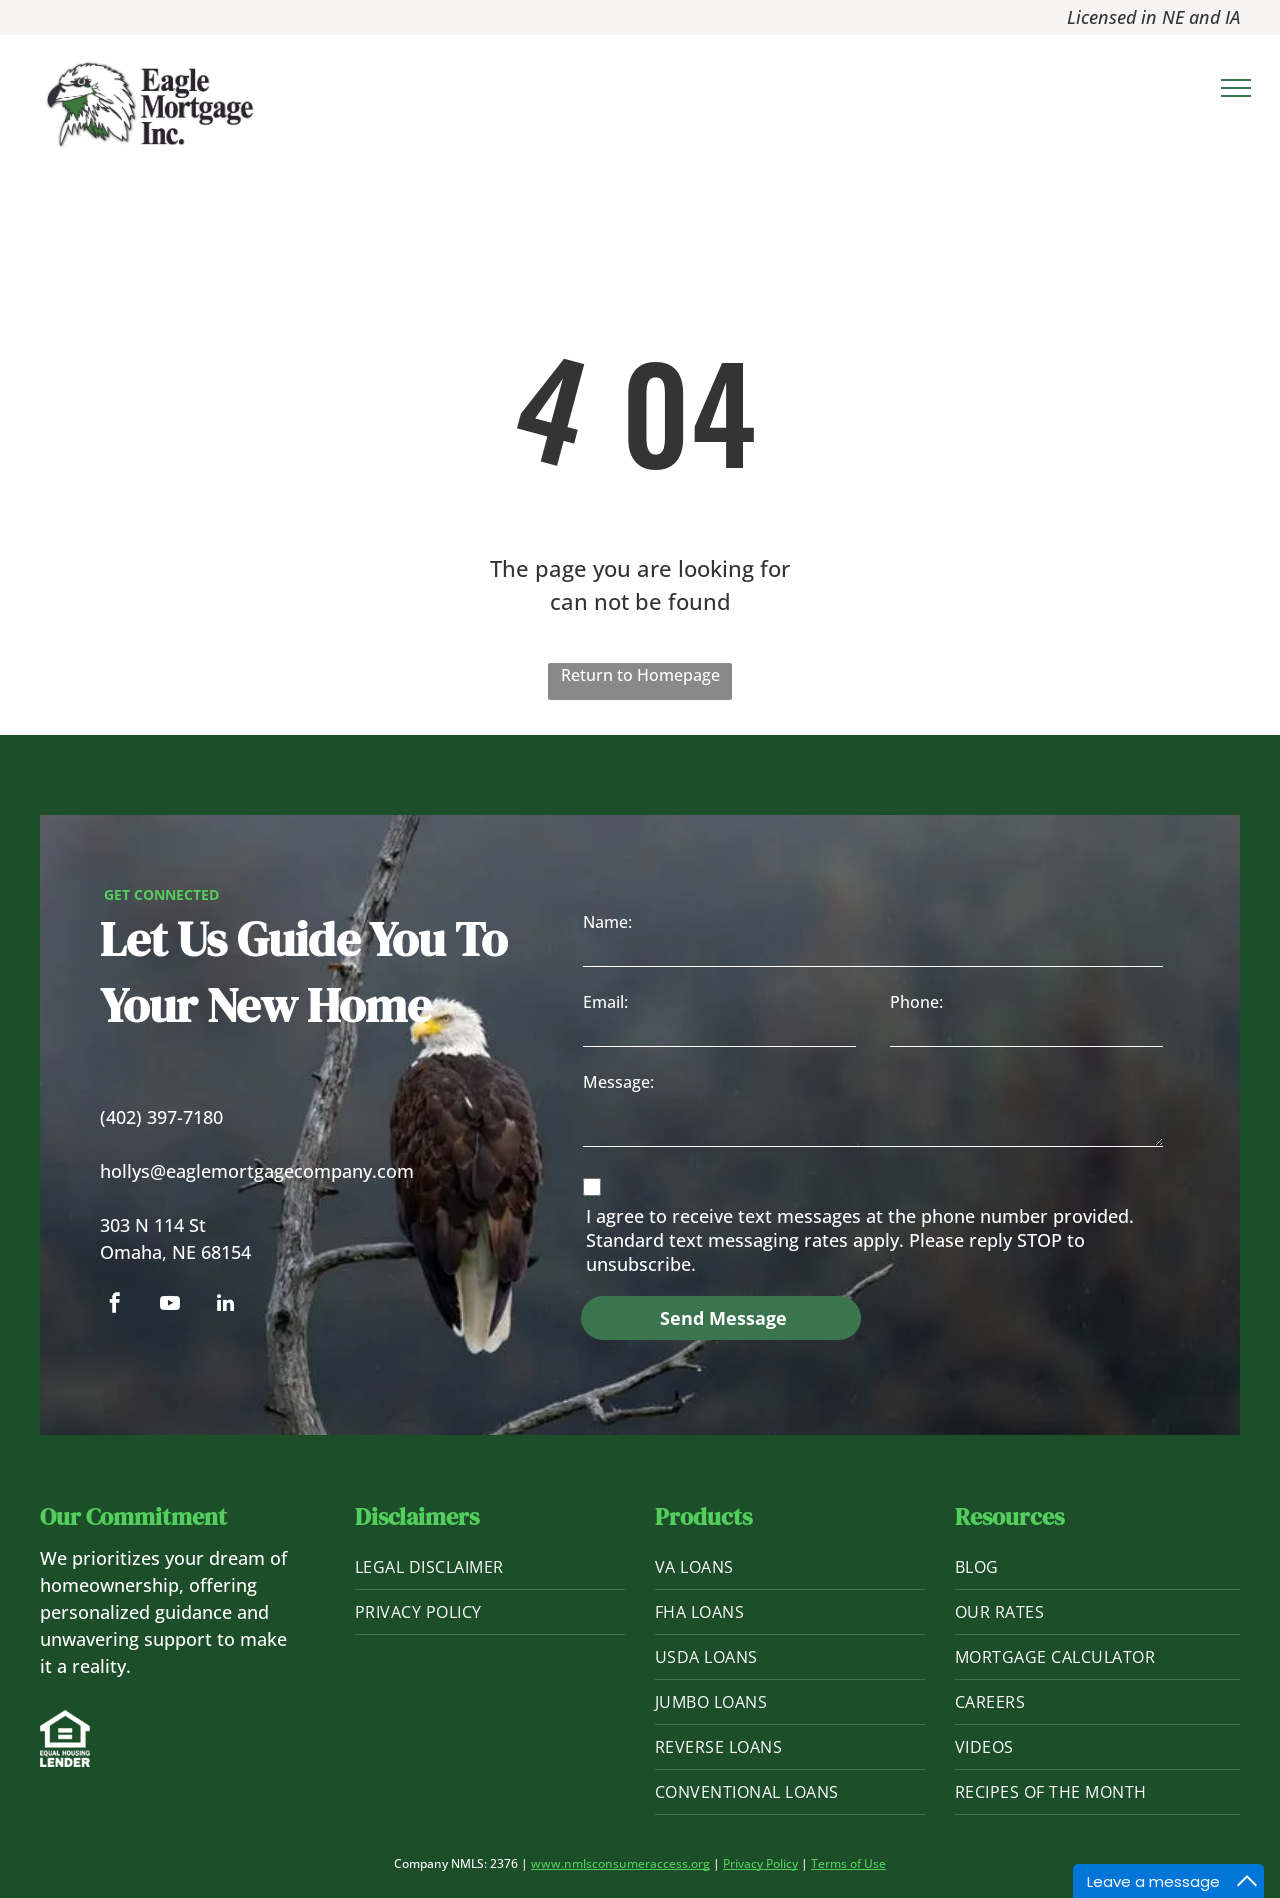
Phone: (916, 1002)
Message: (618, 1082)
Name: (607, 922)
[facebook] (115, 1305)
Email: (605, 1002)
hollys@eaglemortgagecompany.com (257, 1171)
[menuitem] (490, 1567)
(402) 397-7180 (161, 1117)
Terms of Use (848, 1863)
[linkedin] (225, 1305)
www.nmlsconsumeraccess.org (620, 1863)
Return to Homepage (640, 675)
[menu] (1236, 88)
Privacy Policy (760, 1863)
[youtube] (170, 1305)
